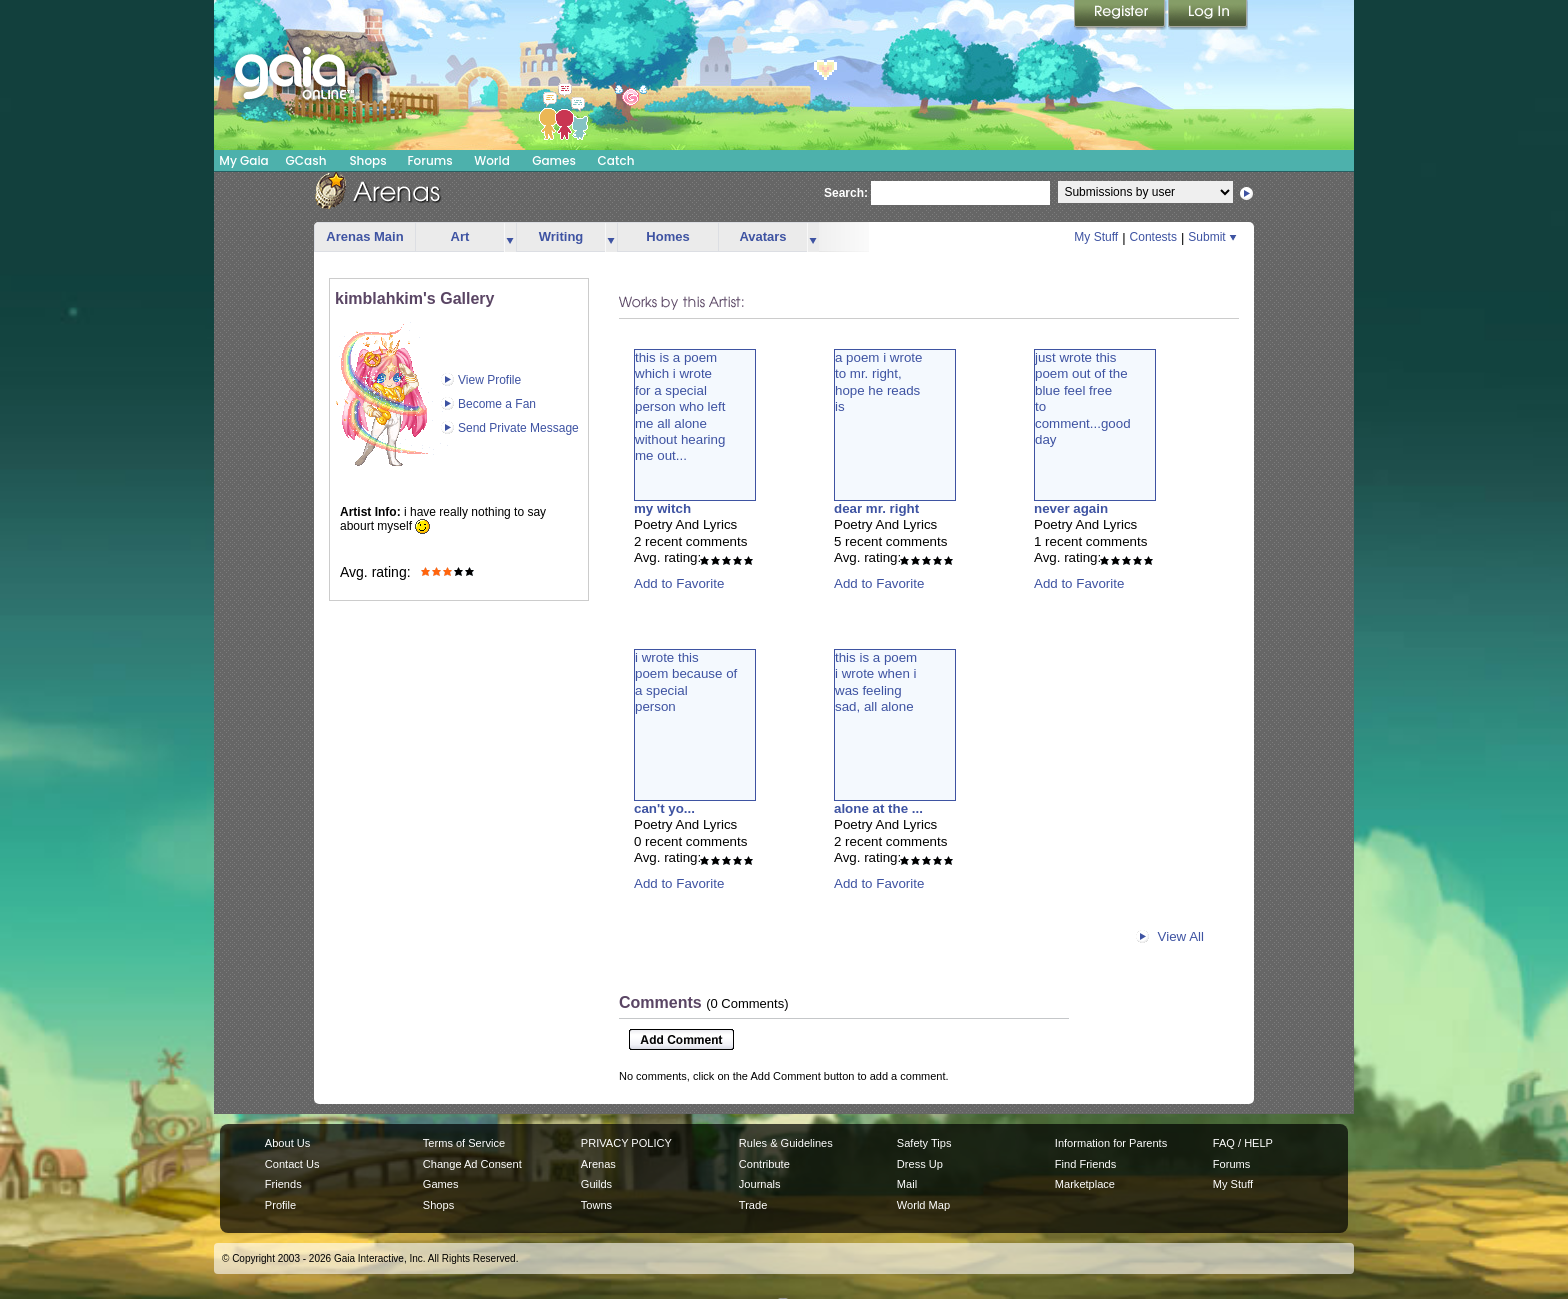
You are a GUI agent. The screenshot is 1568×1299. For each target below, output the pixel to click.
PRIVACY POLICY (626, 1143)
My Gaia (243, 160)
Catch (616, 160)
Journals (760, 1184)
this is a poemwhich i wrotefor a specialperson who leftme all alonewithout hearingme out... (680, 406)
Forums (429, 160)
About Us (287, 1143)
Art (460, 236)
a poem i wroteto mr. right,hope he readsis (878, 382)
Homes (667, 236)
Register (1121, 15)
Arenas (598, 1164)
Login (1208, 15)
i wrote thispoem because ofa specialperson (686, 682)
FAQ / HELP (1243, 1143)
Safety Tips (924, 1143)
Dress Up (920, 1164)
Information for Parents (1111, 1143)
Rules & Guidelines (786, 1143)
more (510, 237)
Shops (367, 160)
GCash (306, 160)
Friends (283, 1184)
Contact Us (292, 1164)
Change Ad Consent (472, 1164)
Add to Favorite (679, 583)
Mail (907, 1184)
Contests (1153, 237)
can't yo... (664, 808)
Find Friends (1085, 1164)
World (492, 160)
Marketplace (1085, 1184)
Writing (561, 236)
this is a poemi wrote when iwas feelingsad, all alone (876, 682)
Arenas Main (364, 236)
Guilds (596, 1184)
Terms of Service (464, 1143)
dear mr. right (876, 508)
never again (1071, 508)
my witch (662, 508)
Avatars (762, 236)
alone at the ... (878, 808)
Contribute (764, 1164)
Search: (846, 193)
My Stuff (1096, 237)
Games (554, 160)
